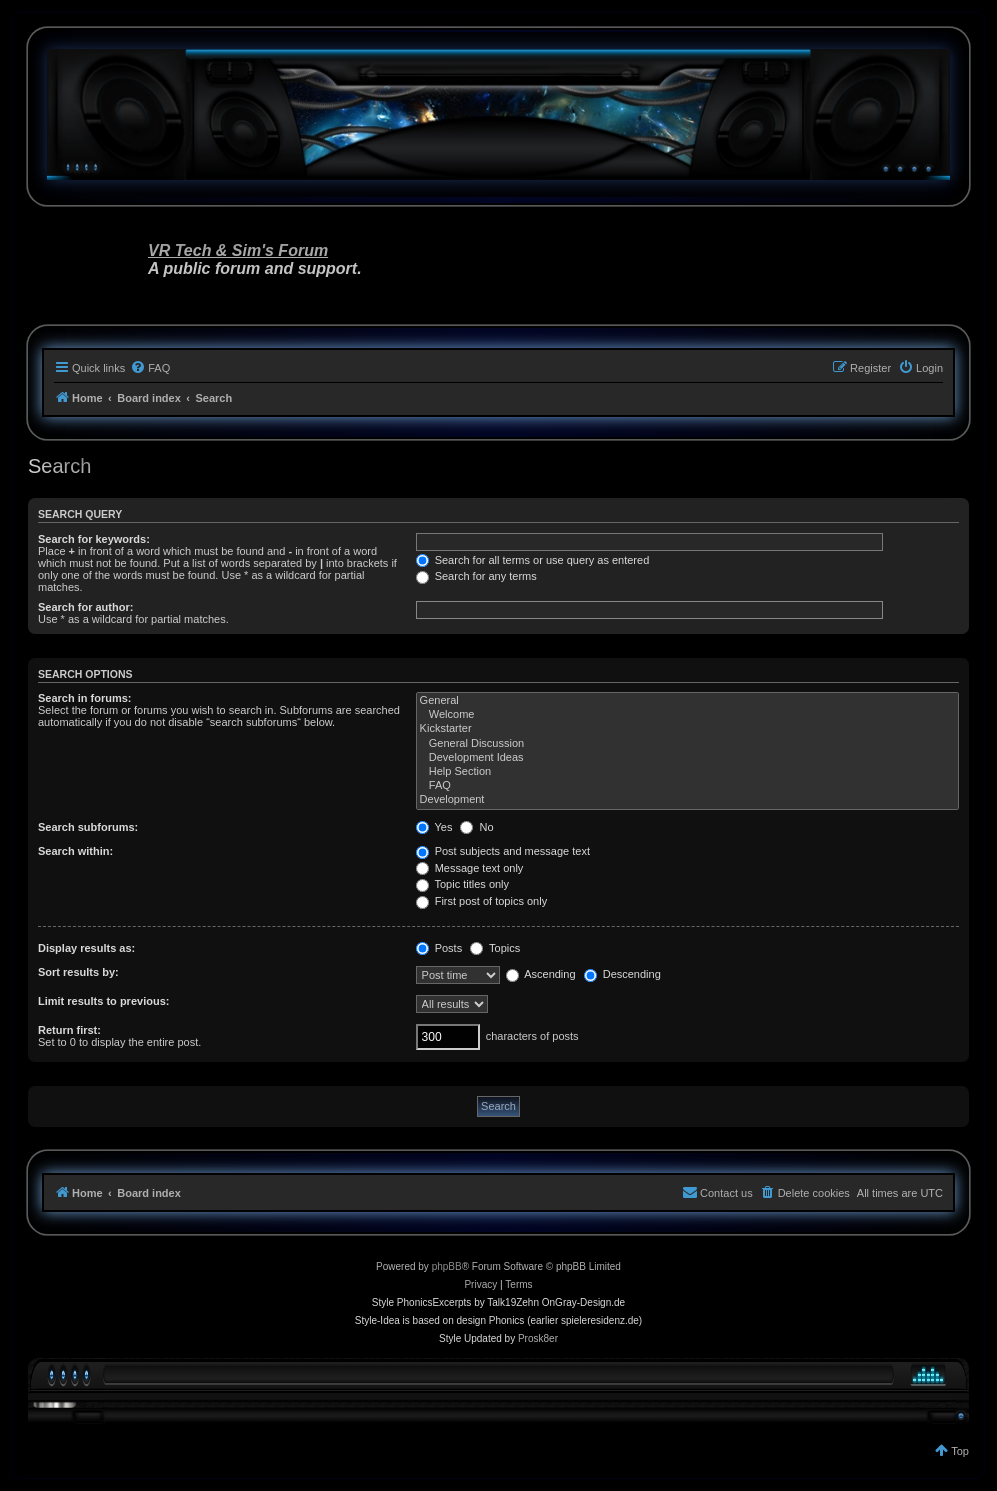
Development (687, 800)
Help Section (687, 772)
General (687, 701)
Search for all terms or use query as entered (533, 560)
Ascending (541, 974)
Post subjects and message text (503, 851)
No (476, 827)
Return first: (69, 1030)
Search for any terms (476, 576)
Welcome (687, 715)
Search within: (75, 851)
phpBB (447, 1266)
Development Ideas (687, 758)
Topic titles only (462, 884)
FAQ (687, 786)
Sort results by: (78, 972)
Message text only (470, 868)
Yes (434, 827)
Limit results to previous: (103, 1001)
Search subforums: (88, 827)
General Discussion (687, 744)
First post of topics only (482, 901)
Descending (622, 974)
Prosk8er (538, 1338)
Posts (439, 948)
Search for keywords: (94, 539)
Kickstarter (687, 729)
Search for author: (85, 607)
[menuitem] (150, 368)
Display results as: (86, 948)
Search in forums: (85, 698)
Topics (495, 948)
